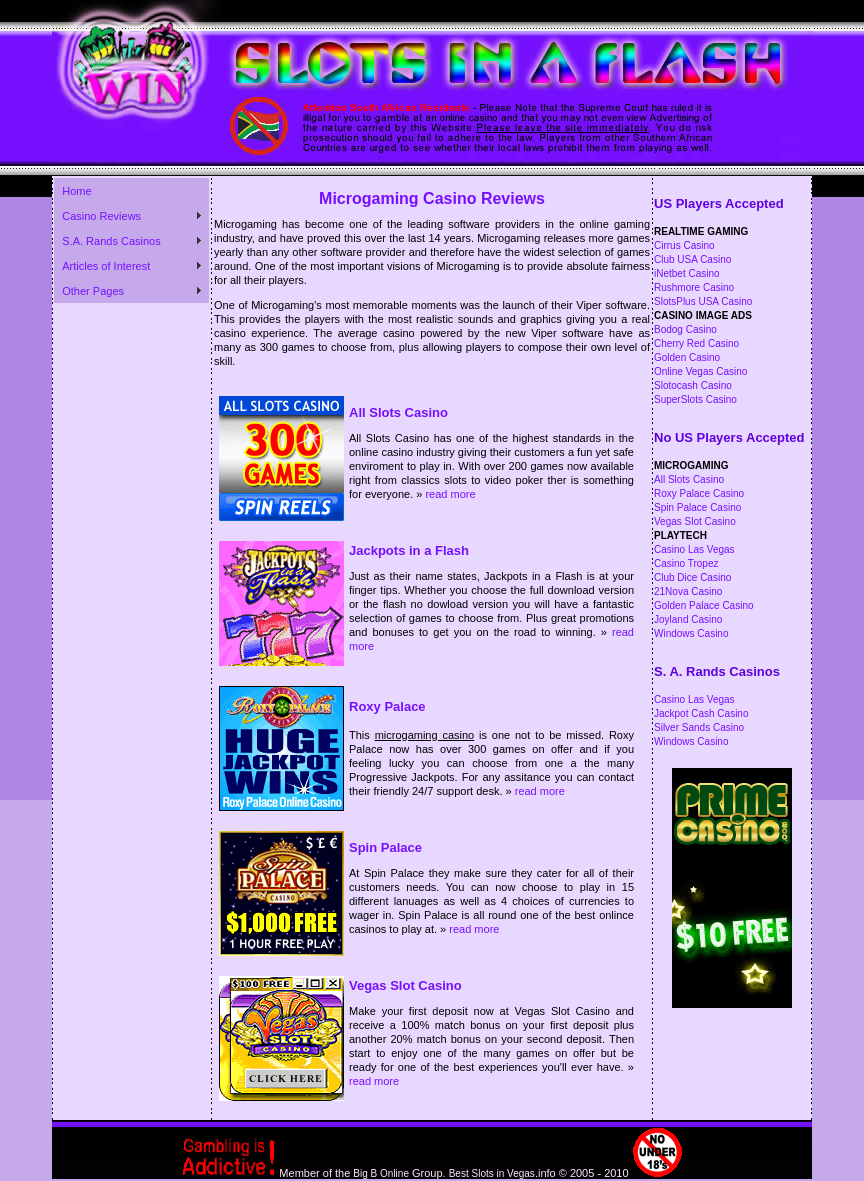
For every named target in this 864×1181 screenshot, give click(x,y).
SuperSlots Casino (695, 399)
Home (76, 191)
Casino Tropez (686, 563)
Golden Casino (687, 357)
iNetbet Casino (687, 273)
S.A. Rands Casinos (111, 241)
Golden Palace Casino (704, 605)
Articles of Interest (106, 266)
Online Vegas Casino (700, 371)
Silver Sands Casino (699, 727)
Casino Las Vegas (694, 549)
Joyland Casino (688, 619)
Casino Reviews (101, 216)
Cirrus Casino (684, 245)
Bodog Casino (685, 329)
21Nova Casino (688, 591)
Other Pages (93, 291)
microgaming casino (425, 735)
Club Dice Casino (692, 577)
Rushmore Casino (694, 287)
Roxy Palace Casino (699, 493)
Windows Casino (691, 633)
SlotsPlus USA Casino (703, 301)
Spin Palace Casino (697, 507)
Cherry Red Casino (696, 343)
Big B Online (381, 1173)
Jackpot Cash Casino (701, 713)
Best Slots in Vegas (492, 1173)
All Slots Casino (689, 479)
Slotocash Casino (693, 385)
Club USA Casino (692, 259)
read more (450, 494)
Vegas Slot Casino (695, 521)
